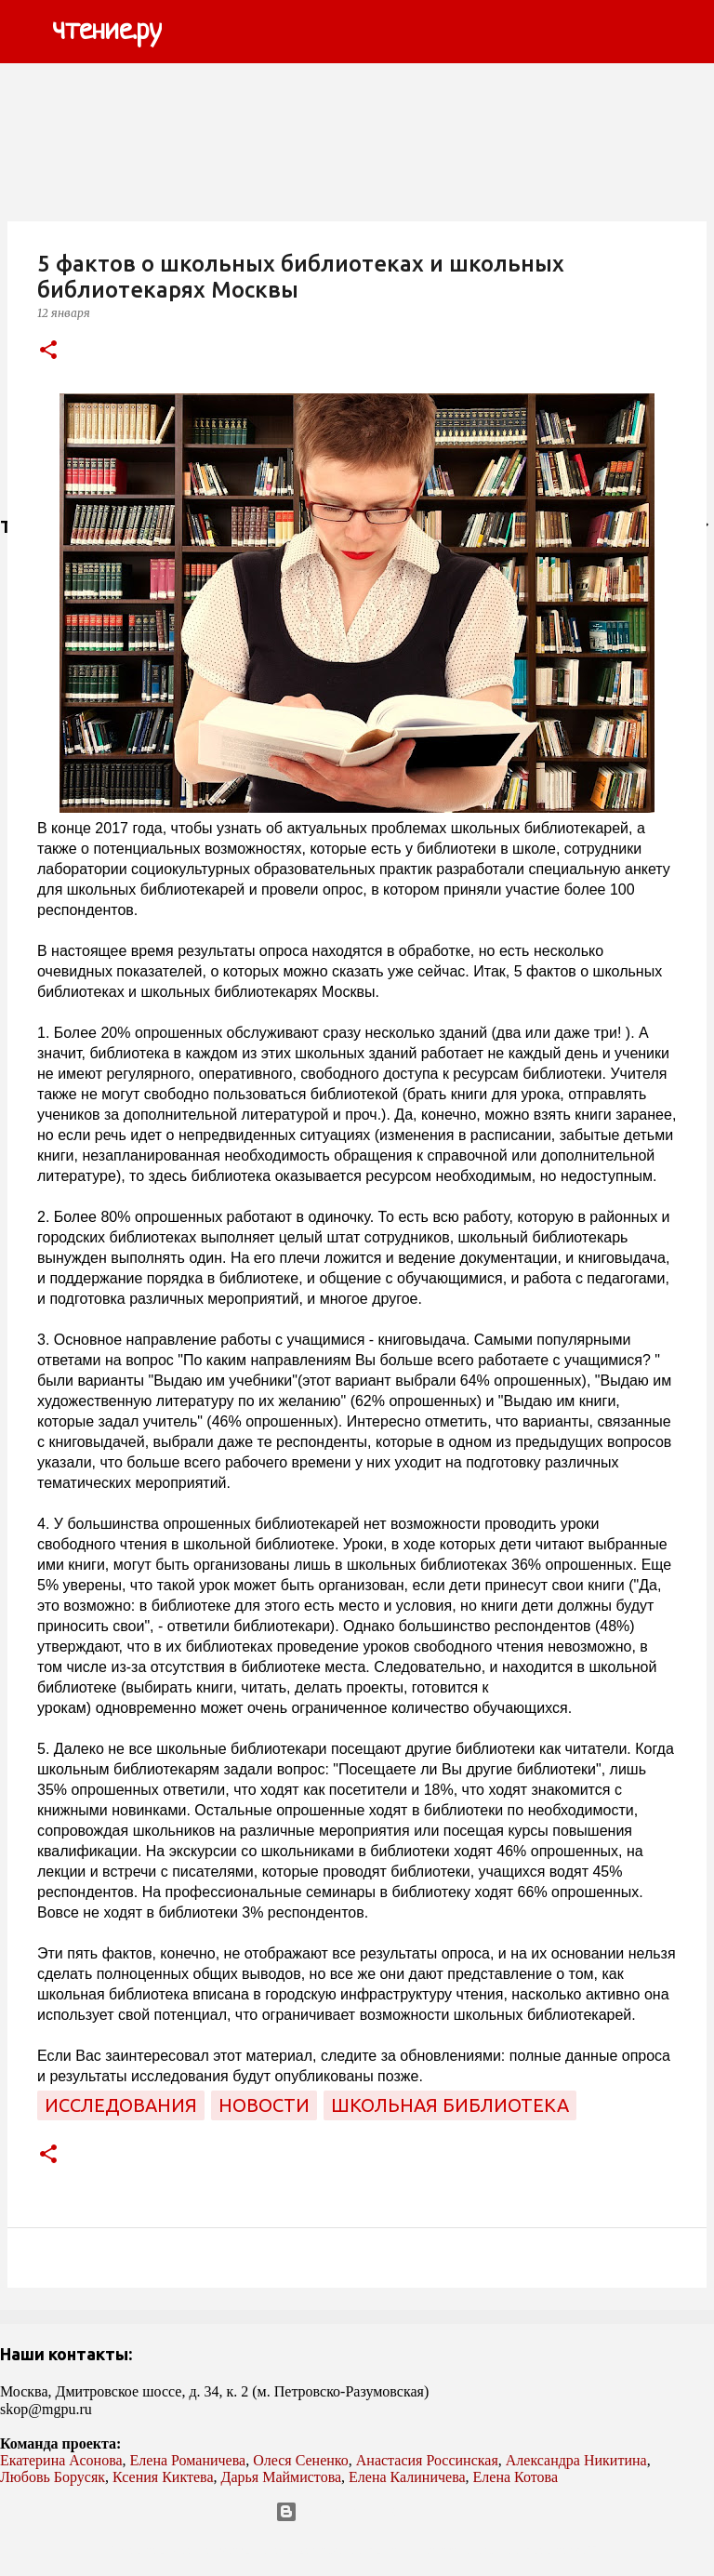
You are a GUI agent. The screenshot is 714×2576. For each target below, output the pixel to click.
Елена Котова (515, 2477)
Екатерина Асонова (61, 2460)
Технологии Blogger (357, 2511)
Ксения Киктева (163, 2477)
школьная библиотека (450, 2105)
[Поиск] (188, 31)
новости (264, 2105)
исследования (121, 2105)
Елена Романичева (188, 2460)
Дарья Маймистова (281, 2477)
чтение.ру (107, 31)
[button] (48, 351)
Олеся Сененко (301, 2460)
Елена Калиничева (407, 2477)
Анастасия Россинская (427, 2460)
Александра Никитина (576, 2460)
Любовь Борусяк (52, 2477)
